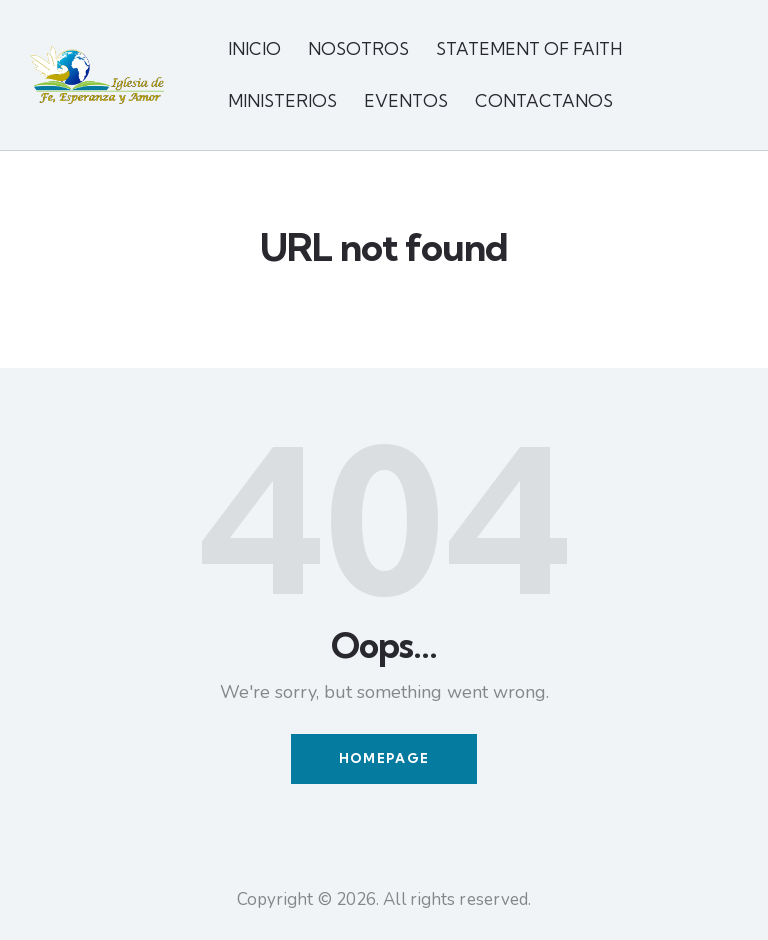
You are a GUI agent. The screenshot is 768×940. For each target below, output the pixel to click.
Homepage (384, 759)
